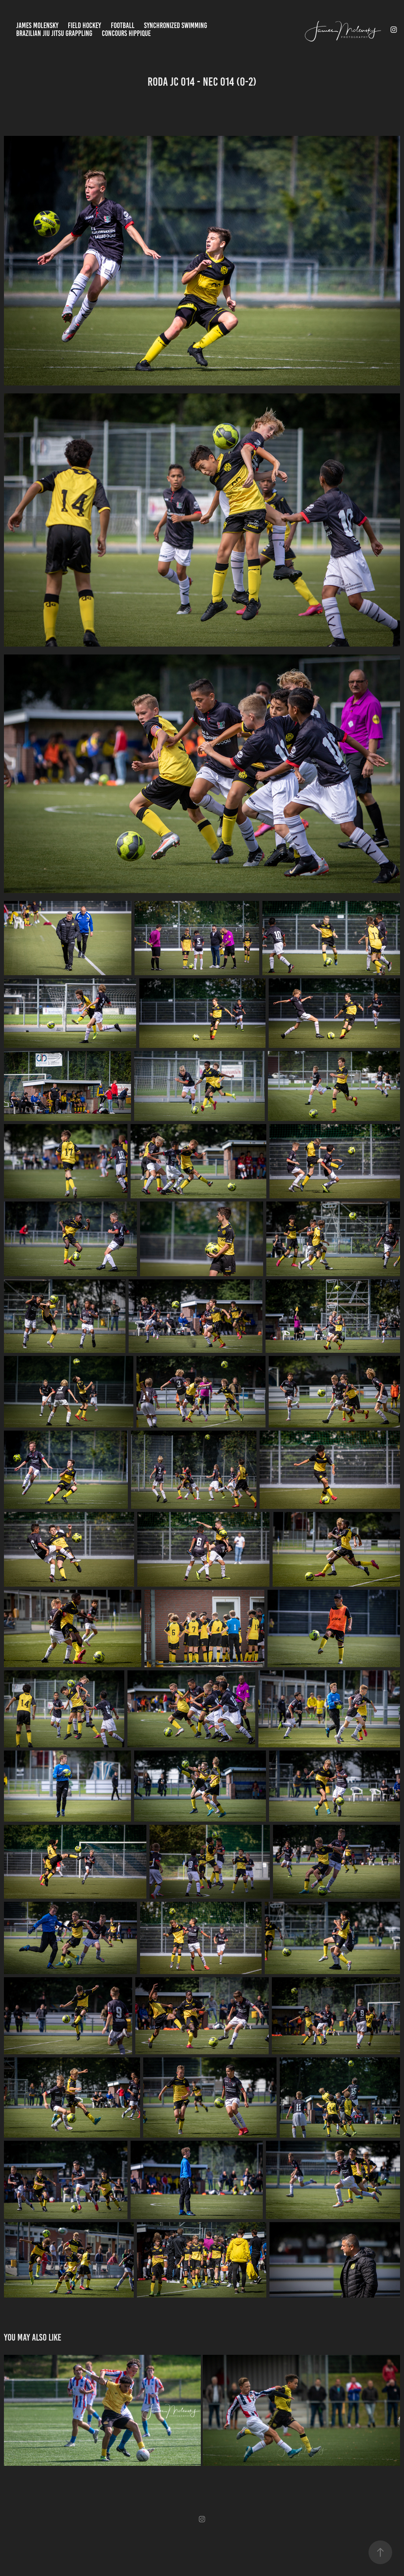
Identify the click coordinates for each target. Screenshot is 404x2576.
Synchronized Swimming (175, 25)
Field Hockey (84, 25)
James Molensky (37, 25)
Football (123, 25)
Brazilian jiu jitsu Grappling (54, 33)
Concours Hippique (126, 33)
